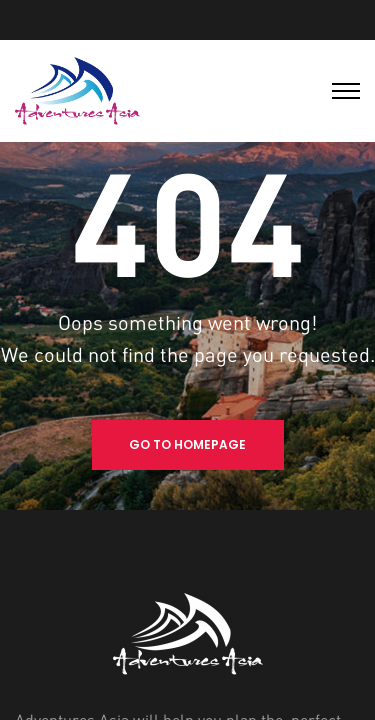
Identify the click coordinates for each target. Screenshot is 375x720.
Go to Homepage (187, 444)
